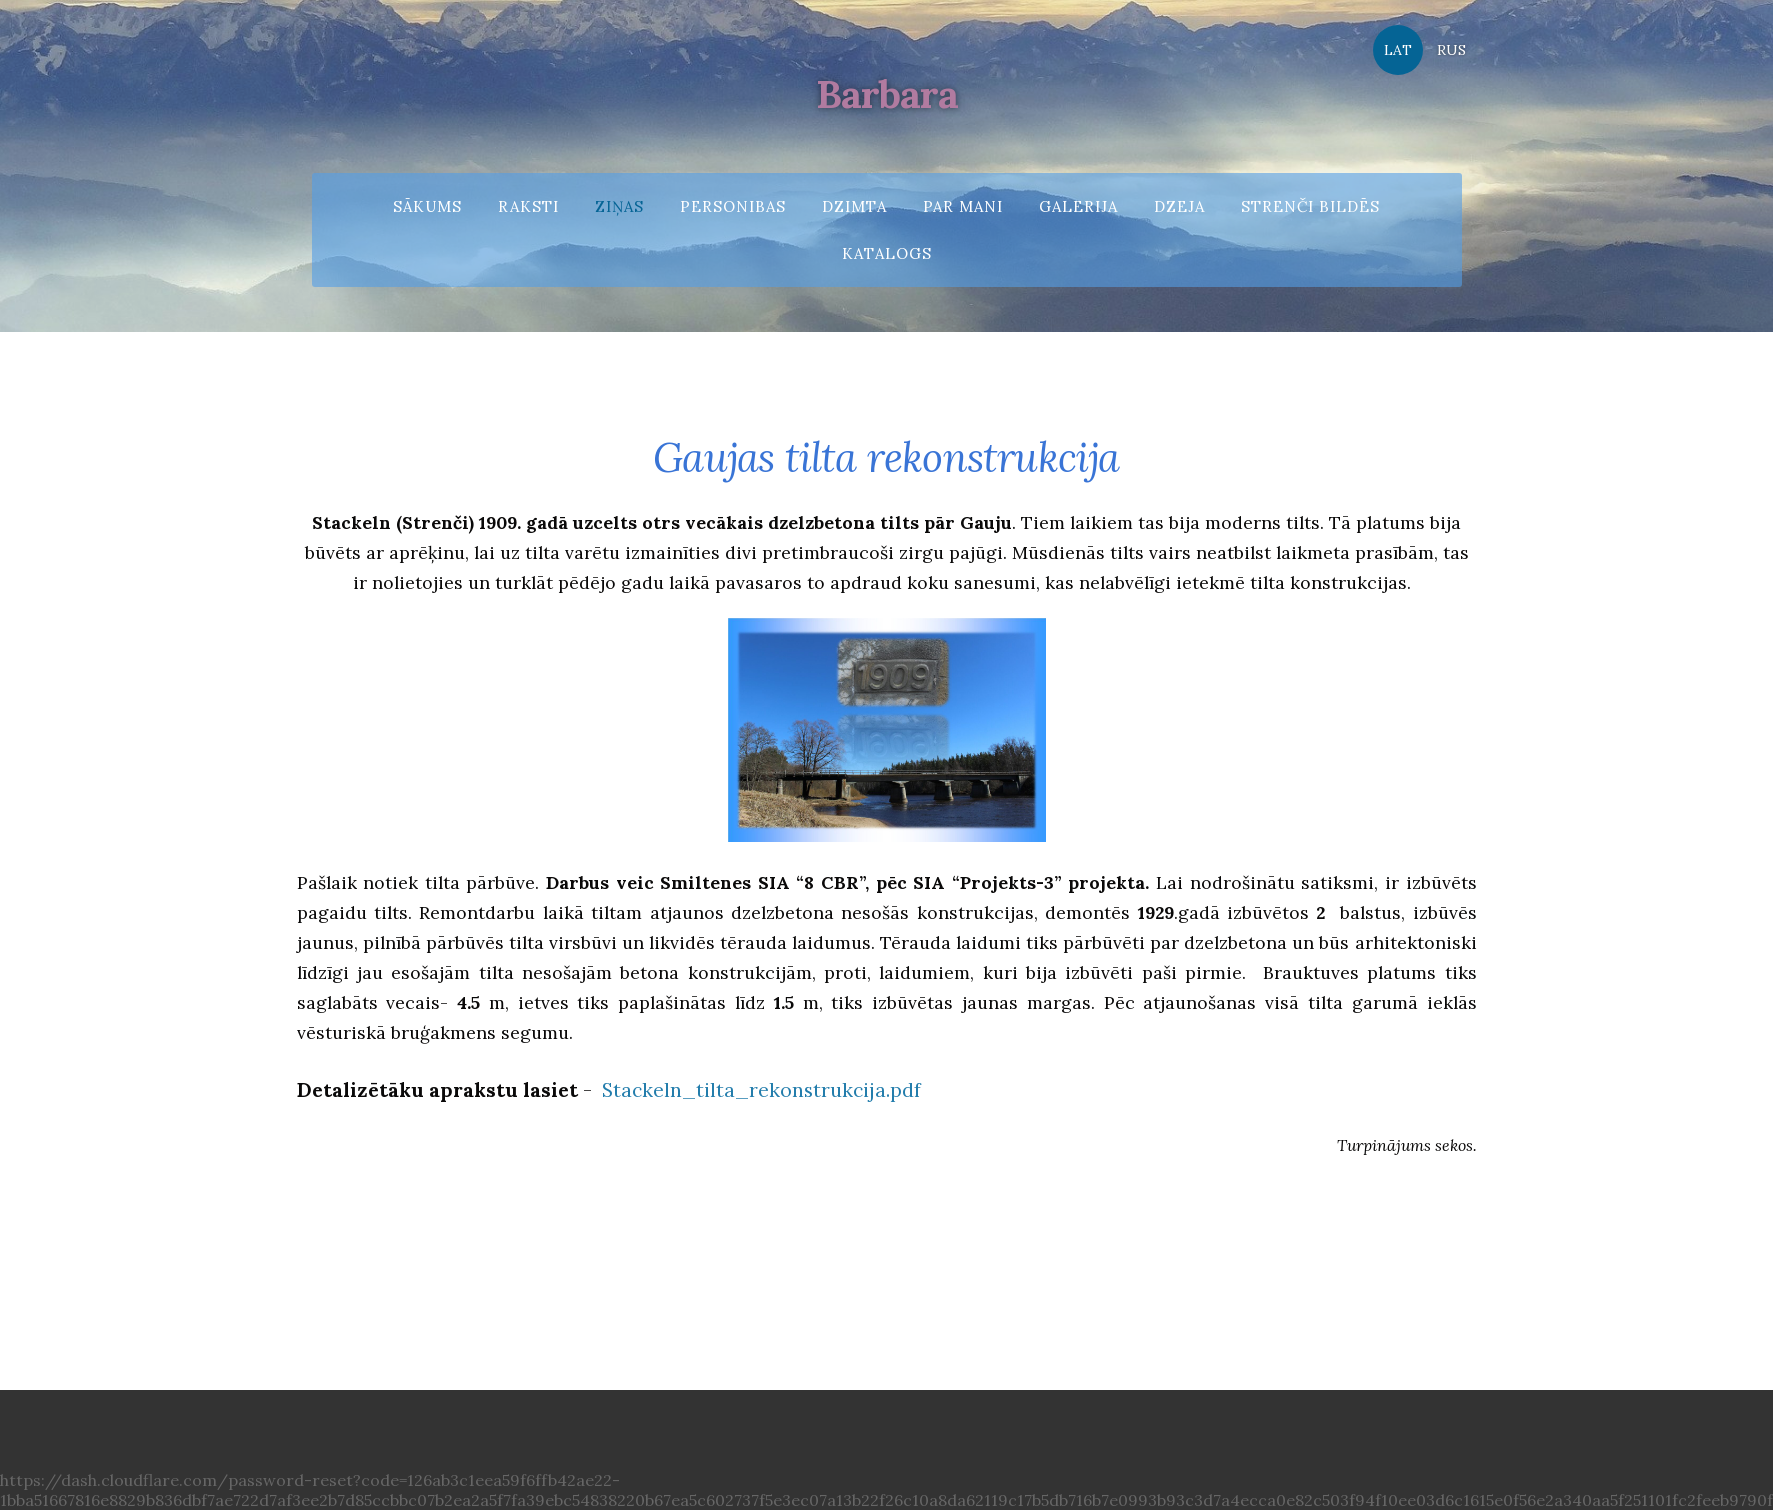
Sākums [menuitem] (427, 206)
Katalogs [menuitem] (887, 253)
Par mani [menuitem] (963, 206)
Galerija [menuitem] (1078, 206)
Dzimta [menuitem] (854, 206)
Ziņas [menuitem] (619, 206)
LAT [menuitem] (1398, 50)
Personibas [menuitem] (733, 206)
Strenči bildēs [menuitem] (1310, 206)
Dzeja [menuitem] (1179, 206)
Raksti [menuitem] (528, 206)
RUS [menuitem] (1451, 50)
